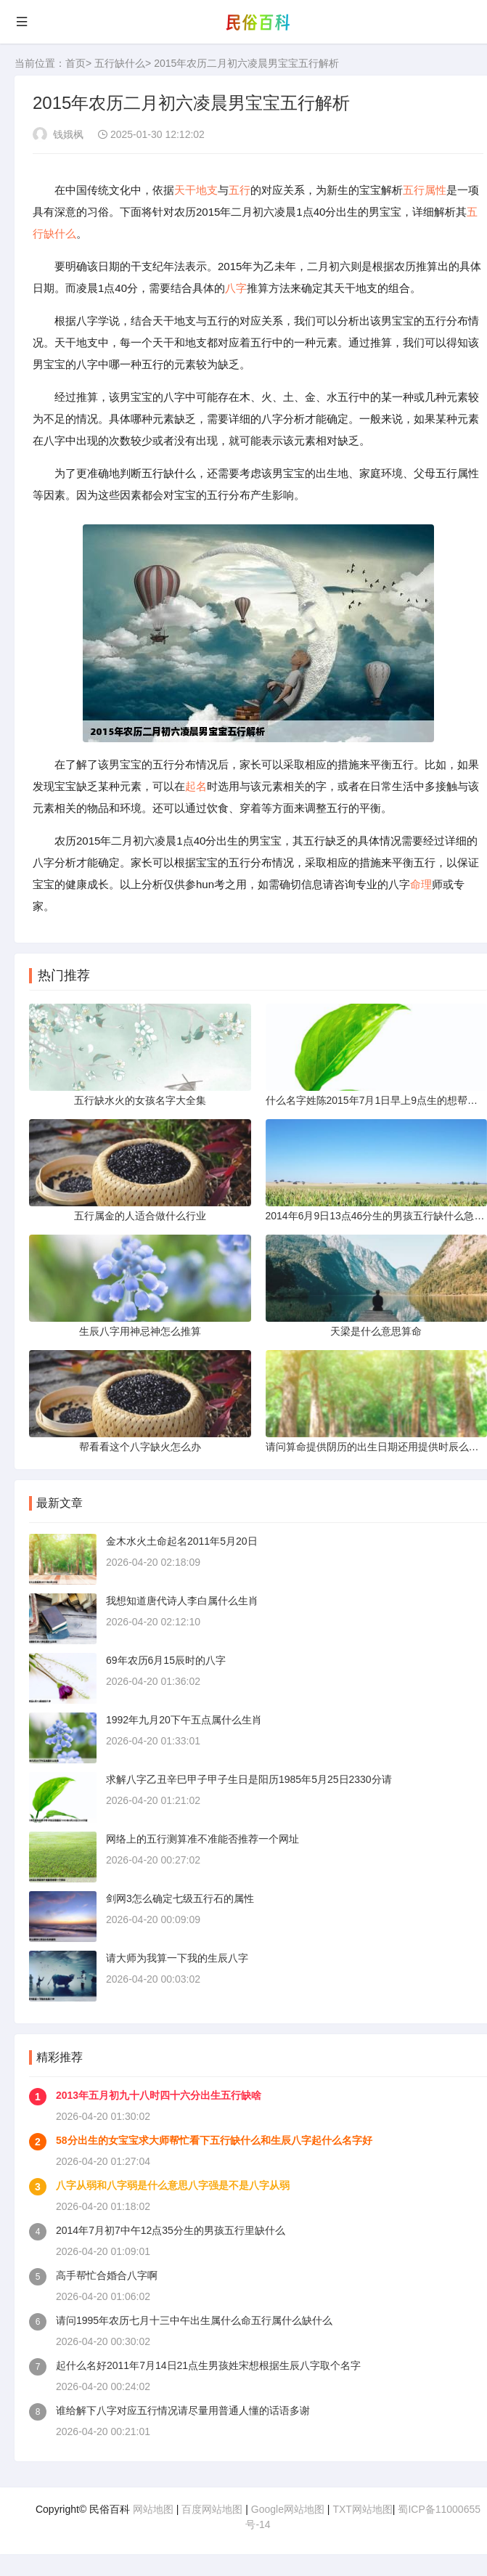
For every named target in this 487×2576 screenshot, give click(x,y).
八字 (236, 288)
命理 (421, 884)
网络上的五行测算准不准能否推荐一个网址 (202, 1839)
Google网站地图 (287, 2509)
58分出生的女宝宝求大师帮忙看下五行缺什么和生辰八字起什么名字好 (214, 2140)
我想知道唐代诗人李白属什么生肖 (182, 1600)
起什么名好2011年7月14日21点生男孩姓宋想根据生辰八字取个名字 (208, 2365)
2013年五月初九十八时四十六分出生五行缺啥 (158, 2095)
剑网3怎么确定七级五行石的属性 (180, 1898)
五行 (239, 190)
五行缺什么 (119, 63)
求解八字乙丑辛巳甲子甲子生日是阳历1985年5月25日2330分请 (249, 1779)
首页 (75, 63)
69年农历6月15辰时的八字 (166, 1660)
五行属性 (424, 190)
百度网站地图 (211, 2509)
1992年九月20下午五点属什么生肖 (184, 1720)
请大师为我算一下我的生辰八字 (177, 1958)
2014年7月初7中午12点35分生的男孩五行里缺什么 (170, 2230)
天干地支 (196, 190)
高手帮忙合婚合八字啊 (106, 2275)
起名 (196, 786)
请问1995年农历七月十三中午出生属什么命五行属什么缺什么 (194, 2320)
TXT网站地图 (362, 2509)
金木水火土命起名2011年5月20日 (182, 1541)
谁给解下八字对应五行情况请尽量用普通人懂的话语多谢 (183, 2410)
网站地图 (153, 2509)
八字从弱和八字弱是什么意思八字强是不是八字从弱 (173, 2185)
